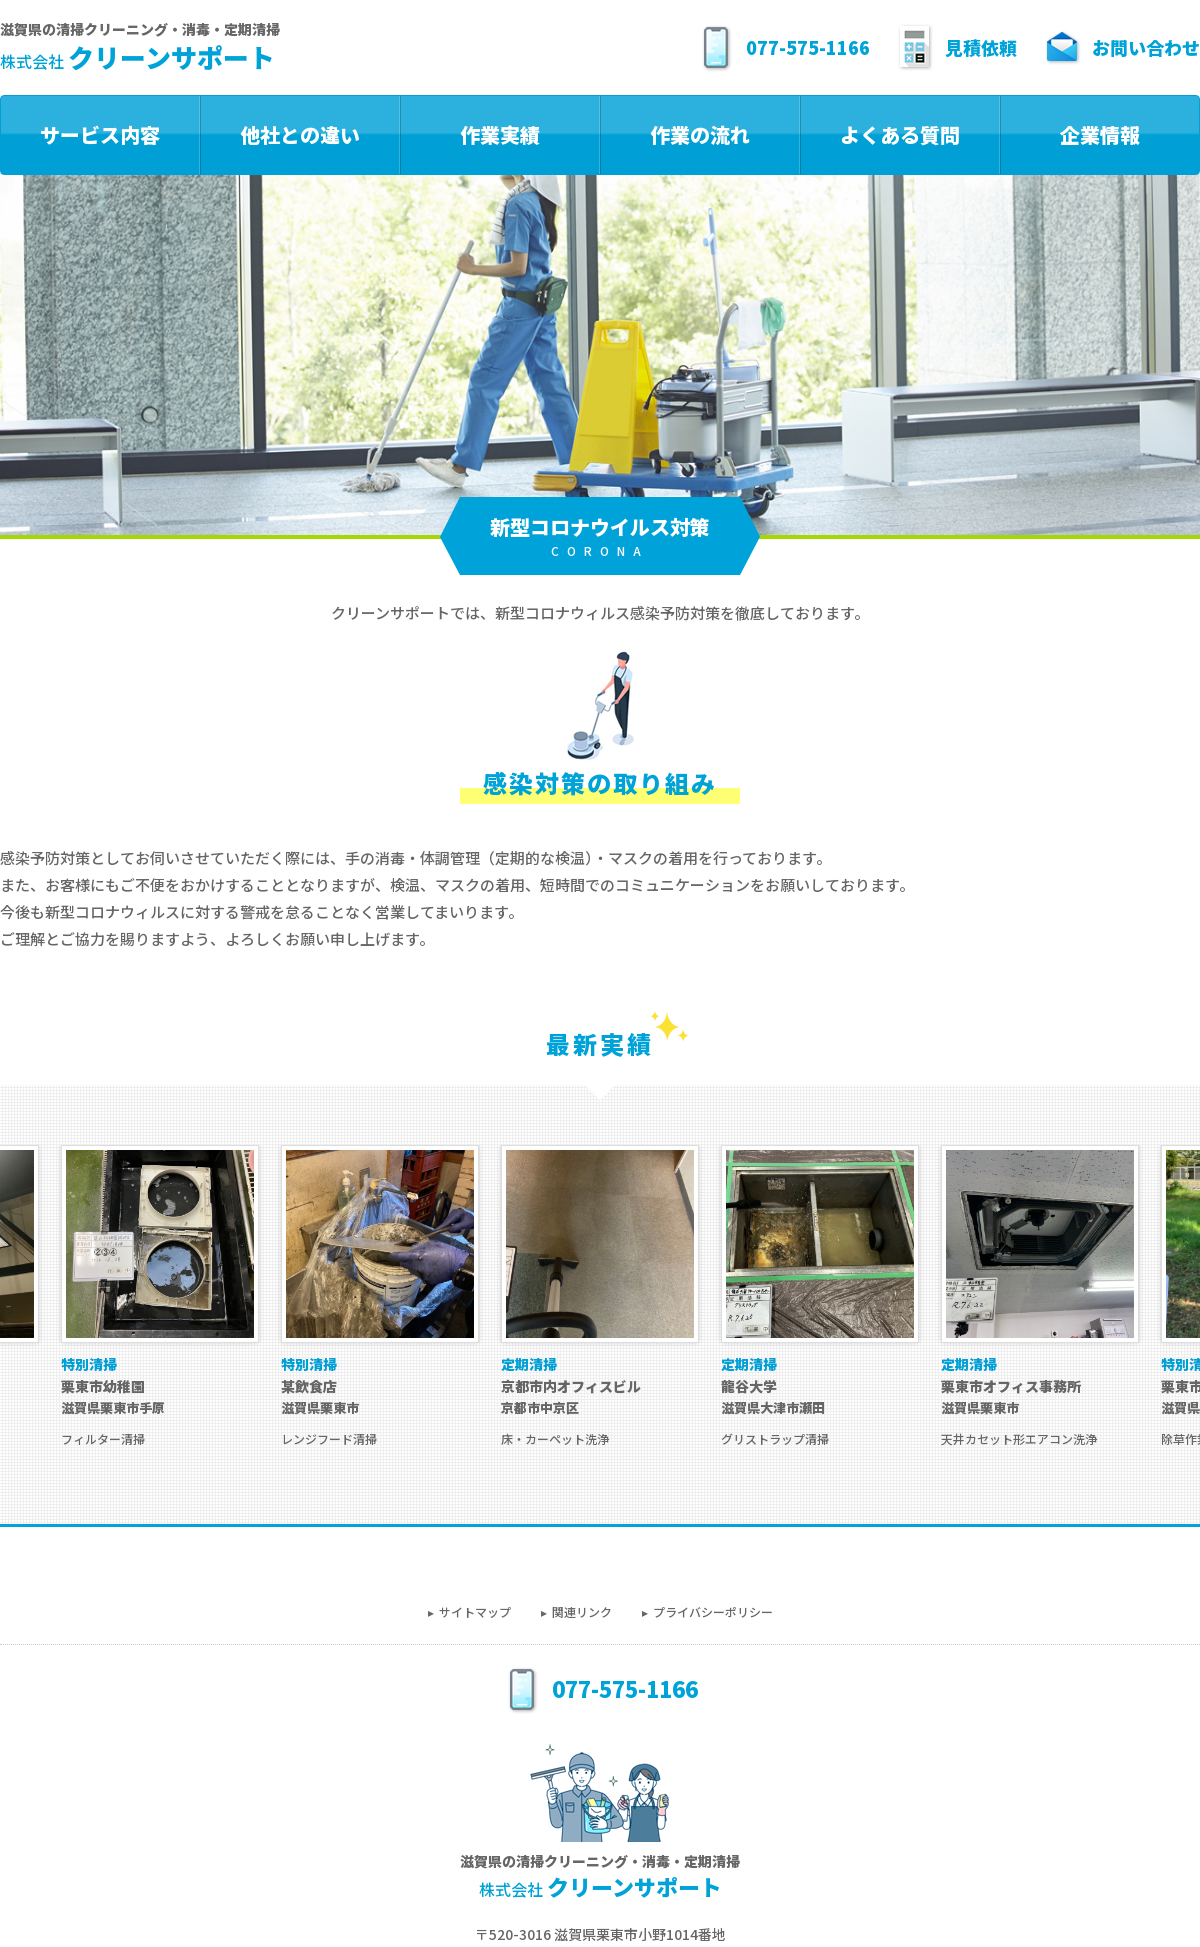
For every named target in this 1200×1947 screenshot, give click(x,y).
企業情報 (1100, 134)
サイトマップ (475, 1611)
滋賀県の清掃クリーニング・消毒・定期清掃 (140, 48)
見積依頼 (956, 47)
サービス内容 (100, 134)
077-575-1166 (783, 47)
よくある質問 (900, 134)
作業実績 (500, 134)
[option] (600, 1296)
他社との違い (300, 134)
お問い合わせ (1121, 47)
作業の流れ (700, 134)
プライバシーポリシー (713, 1611)
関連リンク (582, 1611)
